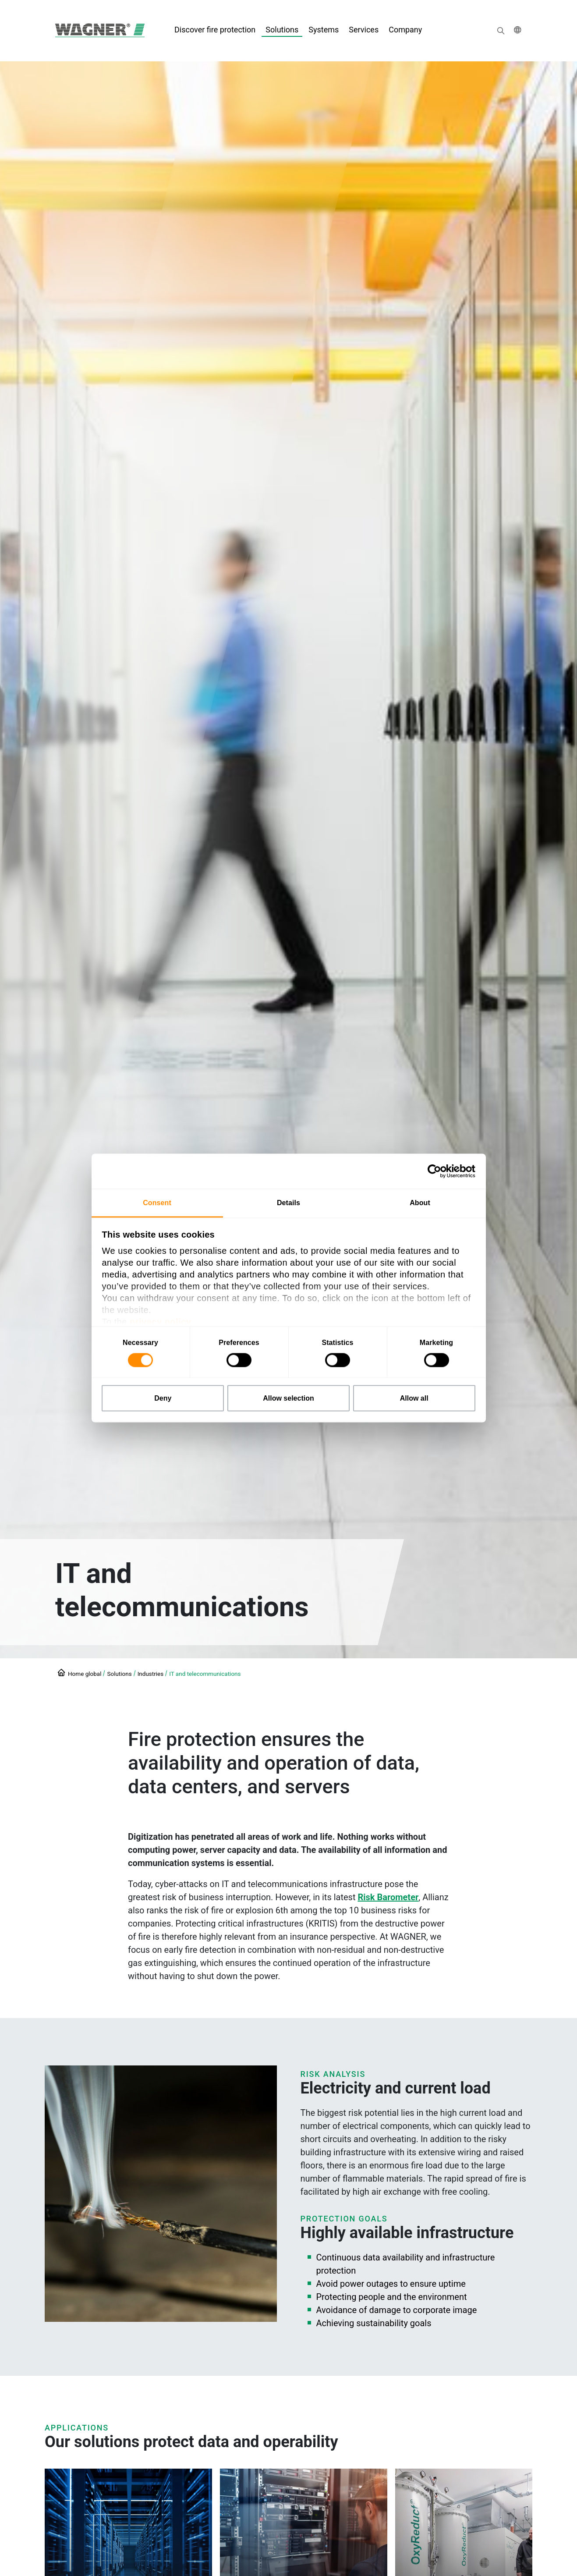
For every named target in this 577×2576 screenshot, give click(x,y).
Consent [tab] (157, 1202)
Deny (162, 1398)
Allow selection (288, 1398)
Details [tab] (288, 1202)
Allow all (414, 1398)
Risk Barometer (388, 1897)
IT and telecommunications (205, 1673)
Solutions (119, 1673)
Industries (151, 1673)
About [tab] (420, 1202)
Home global (84, 1673)
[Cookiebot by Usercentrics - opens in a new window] (437, 1171)
